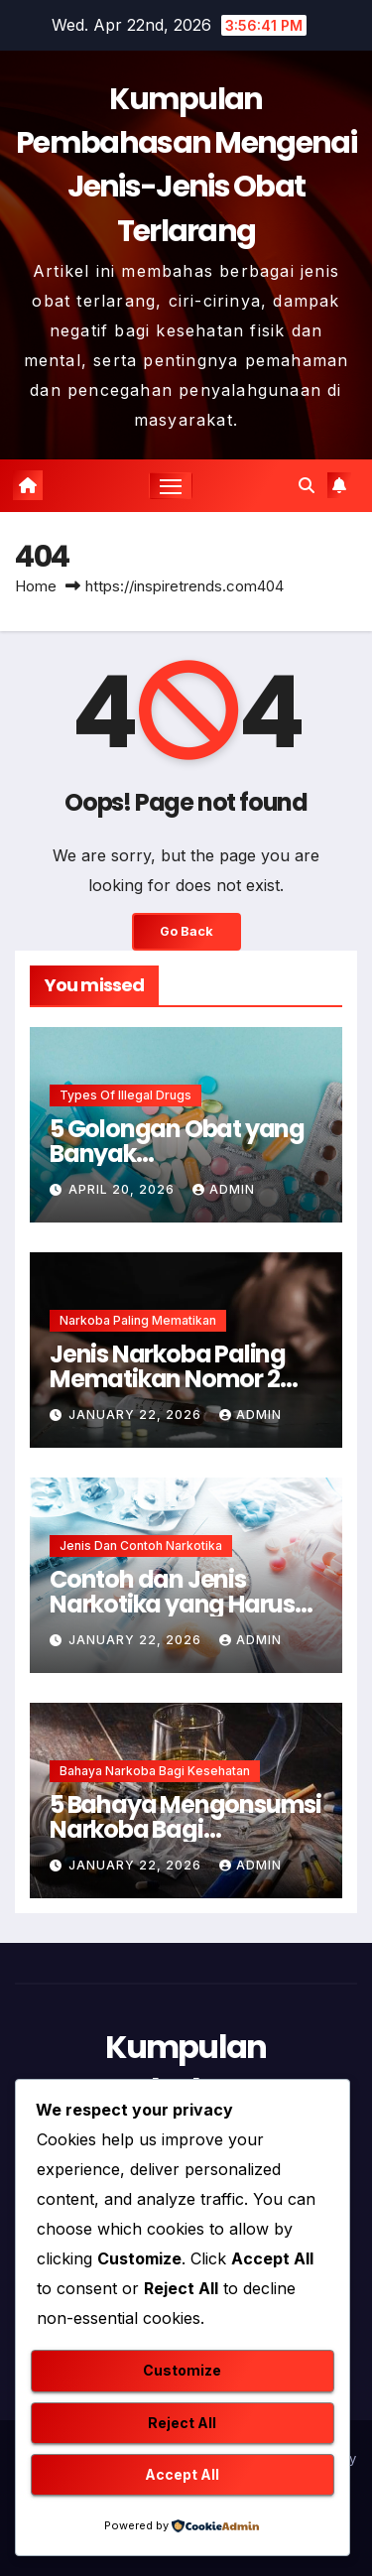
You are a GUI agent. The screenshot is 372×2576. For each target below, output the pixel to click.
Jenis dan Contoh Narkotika (141, 1545)
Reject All (182, 2422)
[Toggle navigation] (170, 486)
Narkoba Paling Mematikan (138, 1320)
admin (223, 1189)
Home (36, 586)
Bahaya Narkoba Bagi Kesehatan (155, 1770)
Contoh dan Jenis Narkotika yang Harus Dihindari (172, 1604)
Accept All (182, 2474)
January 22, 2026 (136, 1414)
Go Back (186, 931)
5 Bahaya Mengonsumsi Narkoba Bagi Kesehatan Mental (185, 1829)
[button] (306, 485)
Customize (182, 2370)
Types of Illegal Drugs (125, 1095)
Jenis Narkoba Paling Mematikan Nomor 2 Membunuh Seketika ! (171, 1379)
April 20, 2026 (123, 1189)
